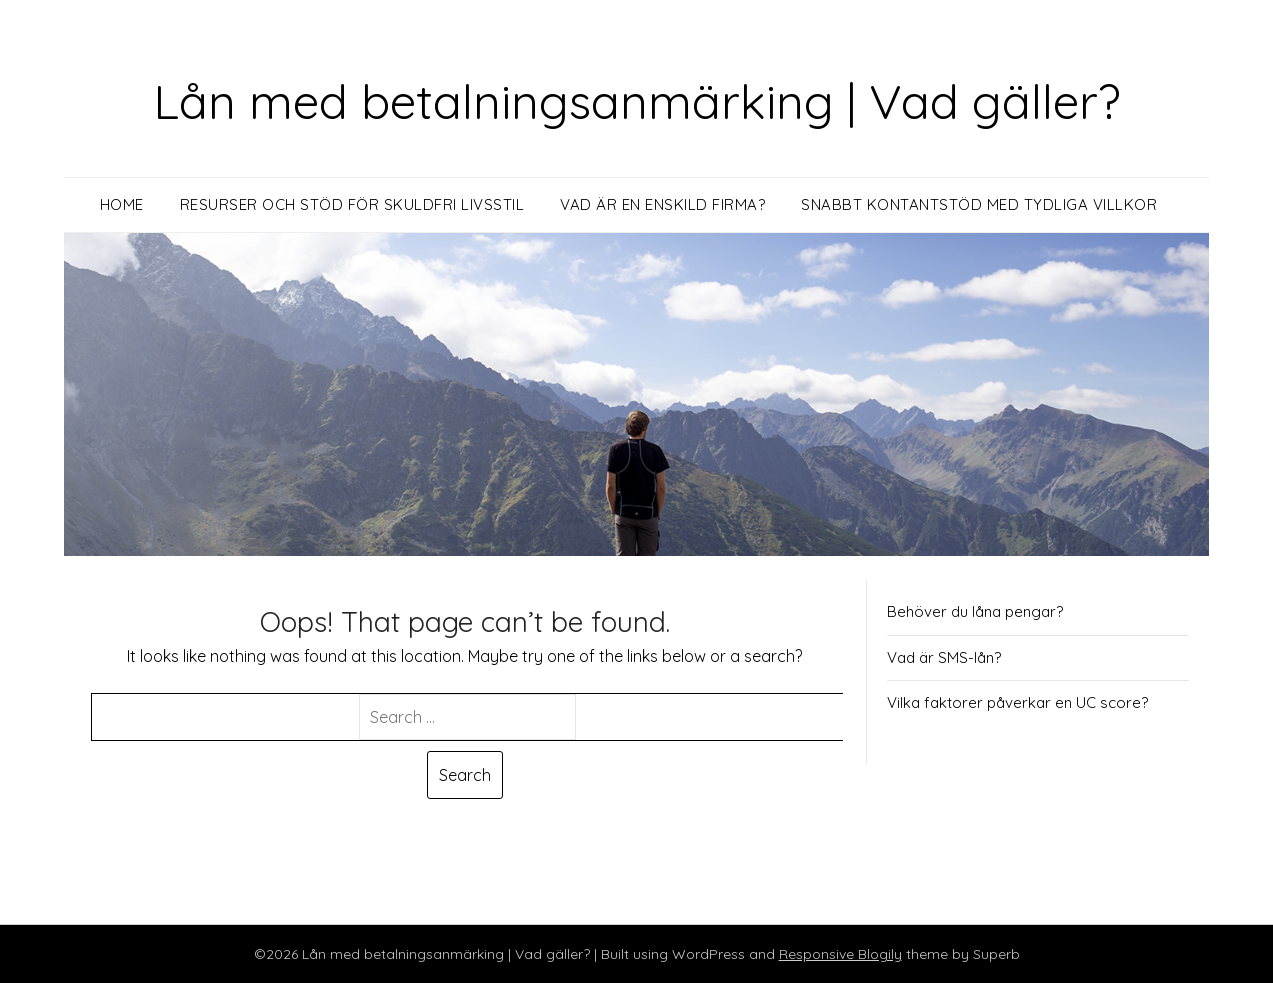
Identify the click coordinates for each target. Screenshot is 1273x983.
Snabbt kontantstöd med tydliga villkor (979, 204)
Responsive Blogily (840, 954)
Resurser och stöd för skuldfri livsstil (352, 204)
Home (122, 204)
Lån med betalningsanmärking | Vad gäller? (637, 101)
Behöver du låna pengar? (975, 611)
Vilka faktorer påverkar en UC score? (1017, 702)
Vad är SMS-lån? (944, 657)
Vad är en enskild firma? (662, 204)
